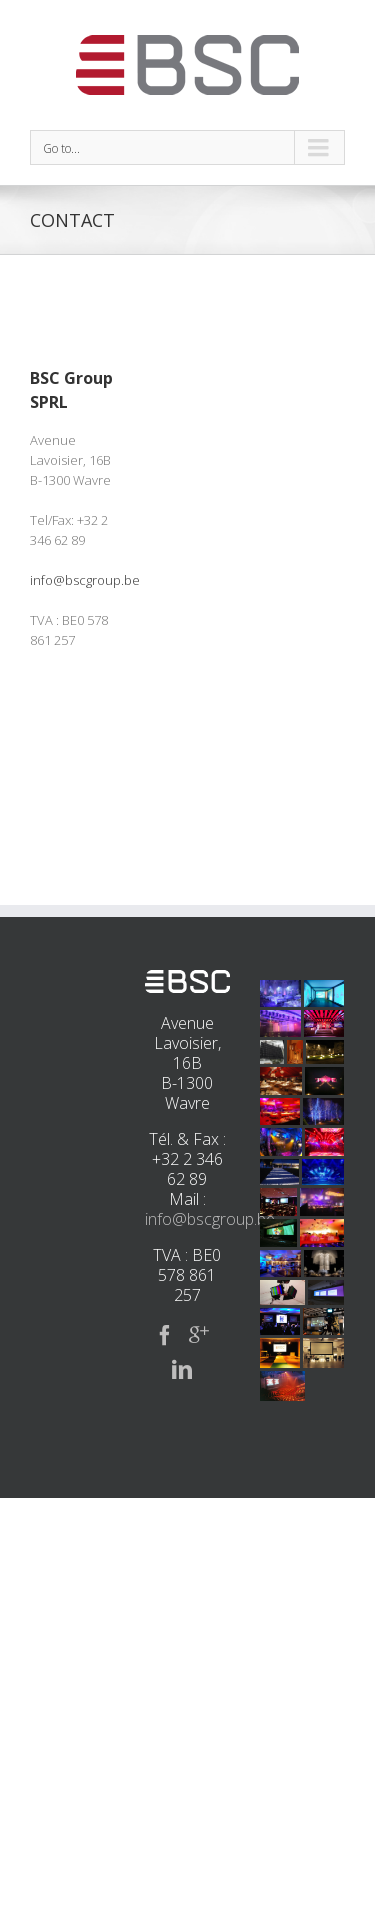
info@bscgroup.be (85, 580)
